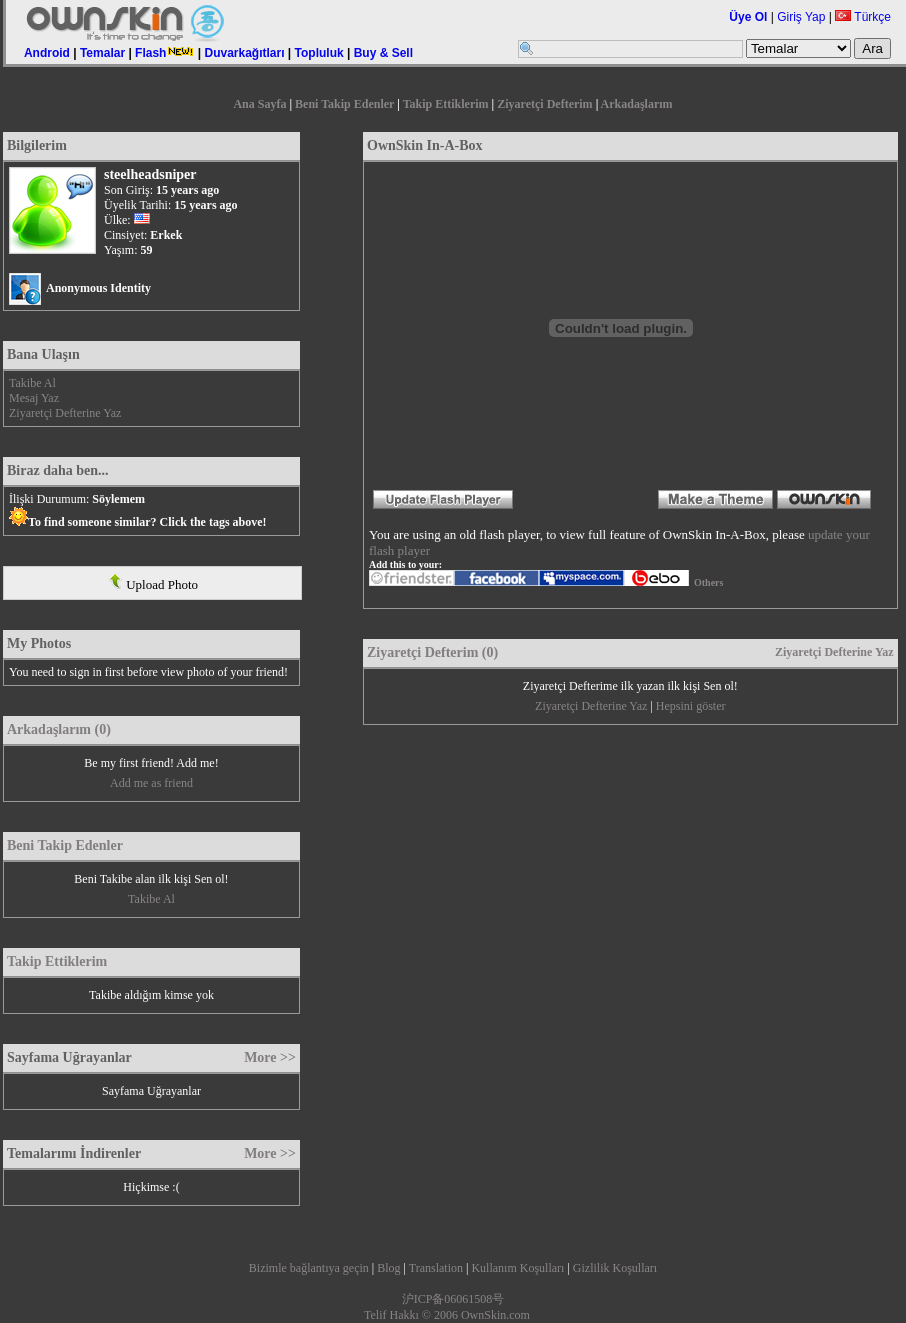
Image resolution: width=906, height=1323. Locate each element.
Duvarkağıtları (244, 53)
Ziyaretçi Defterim (544, 104)
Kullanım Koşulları (517, 1268)
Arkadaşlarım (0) (59, 729)
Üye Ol (748, 17)
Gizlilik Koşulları (615, 1268)
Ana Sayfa (259, 104)
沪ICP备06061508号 (453, 1299)
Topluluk (319, 53)
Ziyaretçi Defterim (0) (432, 652)
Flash (164, 53)
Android (47, 53)
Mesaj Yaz (34, 398)
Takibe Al (32, 383)
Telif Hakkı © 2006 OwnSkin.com (447, 1315)
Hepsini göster (691, 706)
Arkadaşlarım (637, 104)
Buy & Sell (383, 53)
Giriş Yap (801, 17)
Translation (436, 1268)
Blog (388, 1268)
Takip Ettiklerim (446, 104)
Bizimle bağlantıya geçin (309, 1268)
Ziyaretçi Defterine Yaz (65, 413)
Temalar (102, 53)
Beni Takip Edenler (344, 104)
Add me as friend (151, 783)
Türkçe (863, 17)
